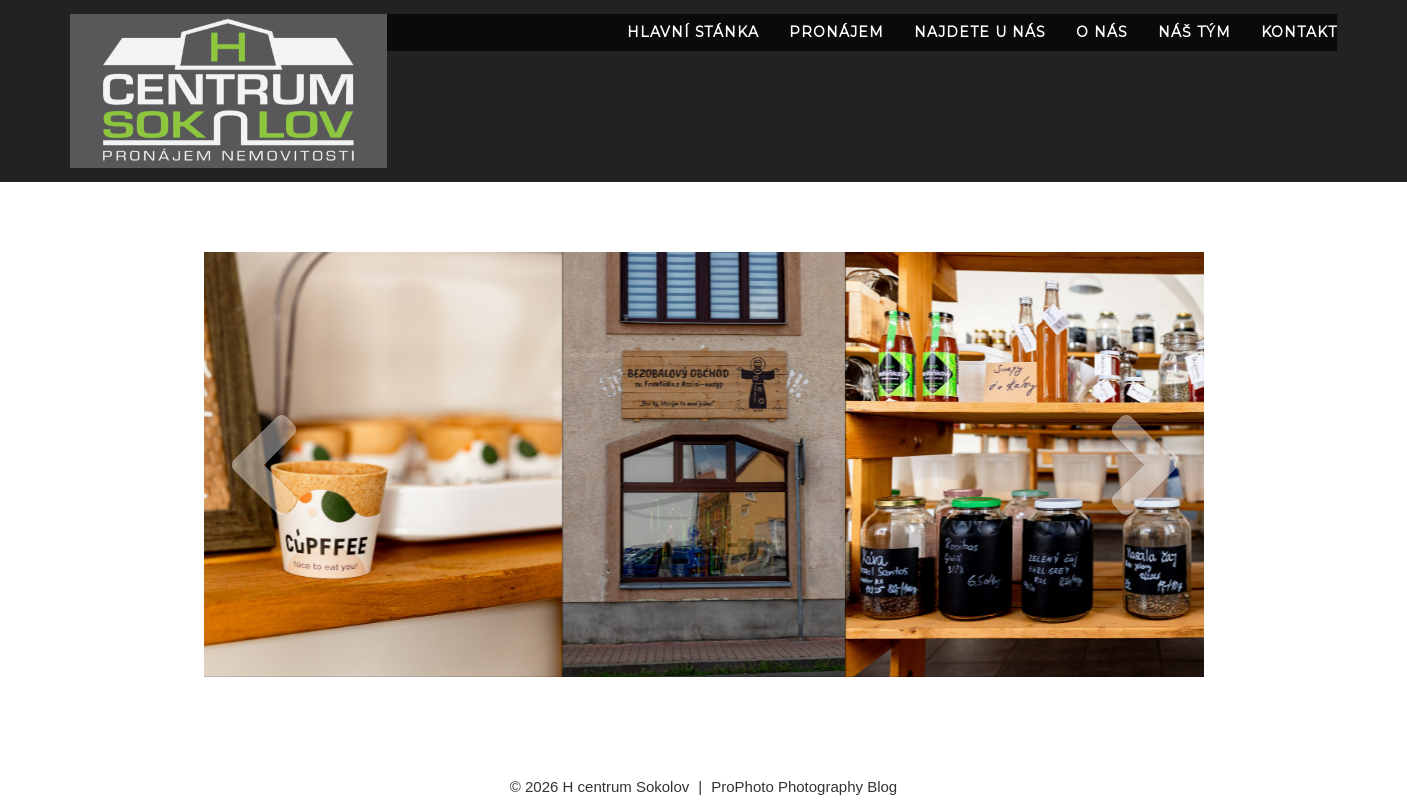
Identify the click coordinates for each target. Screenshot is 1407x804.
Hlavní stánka (693, 32)
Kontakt (1299, 32)
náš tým (1194, 32)
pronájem (836, 32)
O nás (1102, 32)
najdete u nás (980, 32)
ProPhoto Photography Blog (804, 786)
